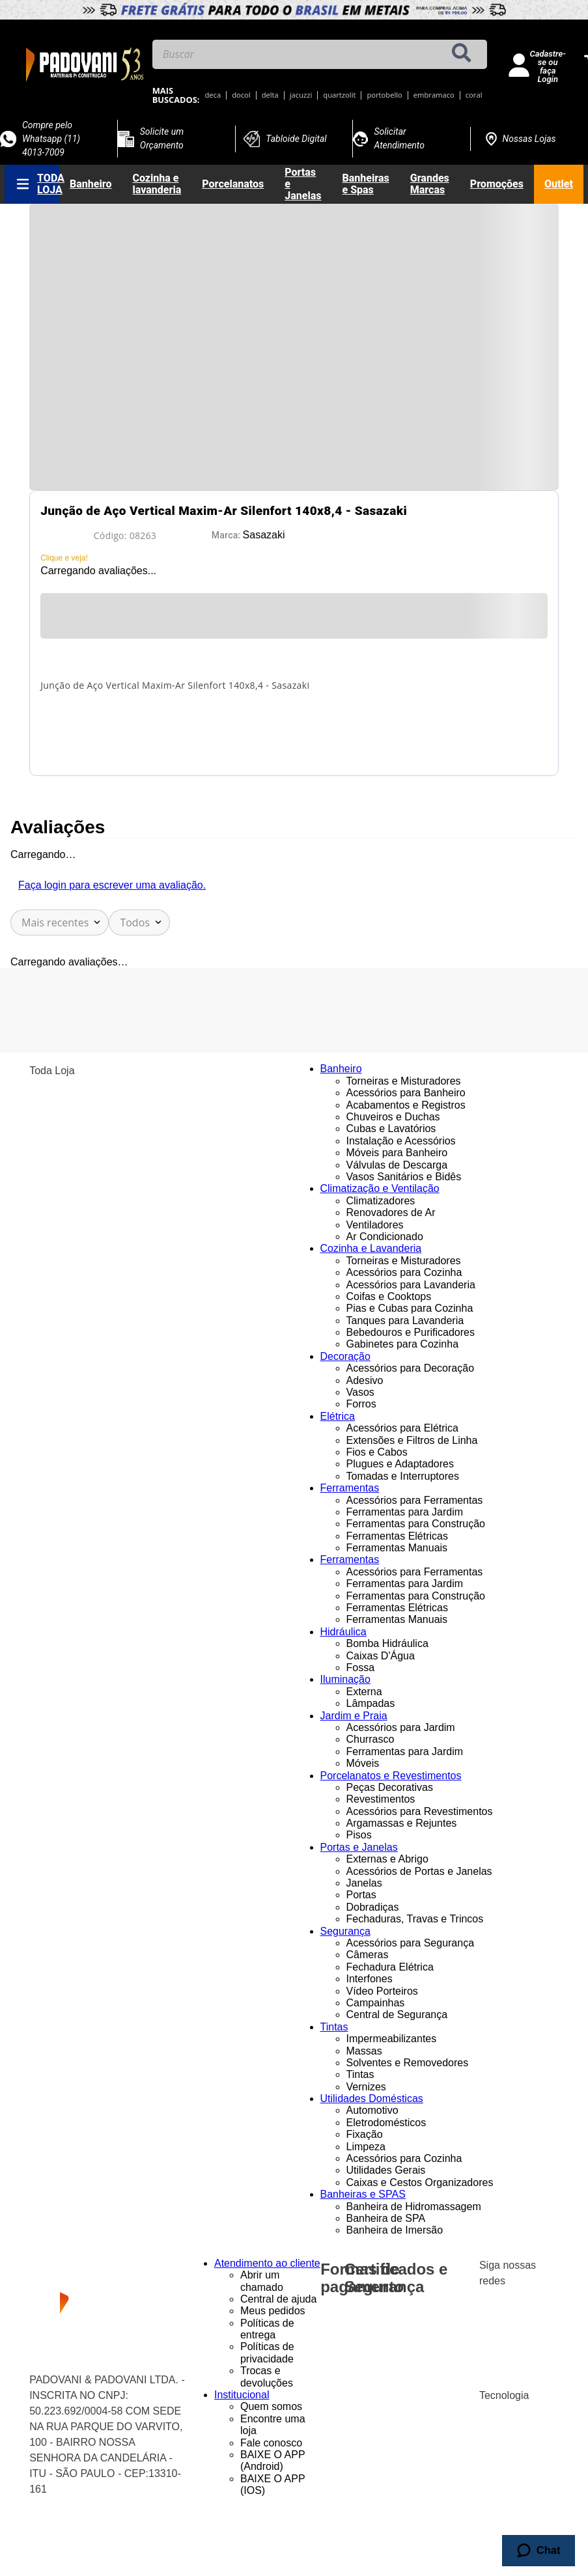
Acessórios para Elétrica (402, 1427)
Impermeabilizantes (391, 2038)
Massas (364, 2051)
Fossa (360, 1667)
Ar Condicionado (384, 1236)
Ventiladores (375, 1224)
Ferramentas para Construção (415, 1523)
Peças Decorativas (389, 1787)
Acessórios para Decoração (410, 1368)
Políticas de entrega (267, 2329)
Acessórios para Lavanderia (410, 1284)
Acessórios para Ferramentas (414, 1500)
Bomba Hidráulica (387, 1643)
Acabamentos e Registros (406, 1105)
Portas (361, 1894)
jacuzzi (301, 95)
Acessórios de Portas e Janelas (419, 1871)
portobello (384, 95)
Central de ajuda (278, 2299)
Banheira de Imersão (394, 2230)
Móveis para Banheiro (397, 1152)
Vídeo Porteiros (382, 1991)
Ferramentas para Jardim (405, 1511)
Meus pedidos (272, 2310)
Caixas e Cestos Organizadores (420, 2182)
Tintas (360, 2074)
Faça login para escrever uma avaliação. (112, 885)
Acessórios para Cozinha (404, 1272)
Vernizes (366, 2086)
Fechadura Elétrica (390, 1967)
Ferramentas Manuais (397, 1547)
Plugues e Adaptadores (400, 1463)
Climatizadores (380, 1200)
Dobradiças (372, 1907)
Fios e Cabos (377, 1452)
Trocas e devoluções (266, 2376)
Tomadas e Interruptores (402, 1476)
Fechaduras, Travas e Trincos (415, 1918)
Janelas (364, 1883)
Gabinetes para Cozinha (402, 1344)
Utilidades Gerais (386, 2170)
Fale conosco (271, 2442)
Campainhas (375, 2002)
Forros (361, 1403)
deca (212, 95)
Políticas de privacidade (267, 2352)
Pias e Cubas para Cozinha (409, 1308)
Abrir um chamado (261, 2280)
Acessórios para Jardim (400, 1727)
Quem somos (271, 2406)
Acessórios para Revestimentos (419, 1811)
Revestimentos (380, 1799)
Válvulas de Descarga (397, 1164)
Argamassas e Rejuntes (401, 1823)
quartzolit (339, 95)
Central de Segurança (397, 2014)
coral (474, 95)
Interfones (369, 1978)
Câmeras (367, 1954)
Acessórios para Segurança (410, 1942)
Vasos (360, 1392)
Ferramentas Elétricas (397, 1536)
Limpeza (365, 2146)
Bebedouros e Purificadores (410, 1332)
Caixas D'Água (380, 1655)
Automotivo (372, 2110)
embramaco (434, 95)
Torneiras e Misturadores (403, 1081)
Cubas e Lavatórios (391, 1128)
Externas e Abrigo (387, 1858)
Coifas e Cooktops (389, 1296)
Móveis (363, 1763)
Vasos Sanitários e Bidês (404, 1176)
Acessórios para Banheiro (406, 1092)
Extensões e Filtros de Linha (412, 1440)
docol (241, 95)
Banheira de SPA (386, 2218)
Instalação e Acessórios (401, 1140)
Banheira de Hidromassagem (413, 2206)
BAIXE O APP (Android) (272, 2460)
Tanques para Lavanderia (405, 1320)
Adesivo (365, 1380)
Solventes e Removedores (407, 2062)
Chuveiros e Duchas (393, 1116)
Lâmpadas (370, 1703)
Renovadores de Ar (391, 1212)
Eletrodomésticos (386, 2122)
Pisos (359, 1834)
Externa (364, 1691)
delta (270, 95)
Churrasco (370, 1739)
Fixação (364, 2134)
